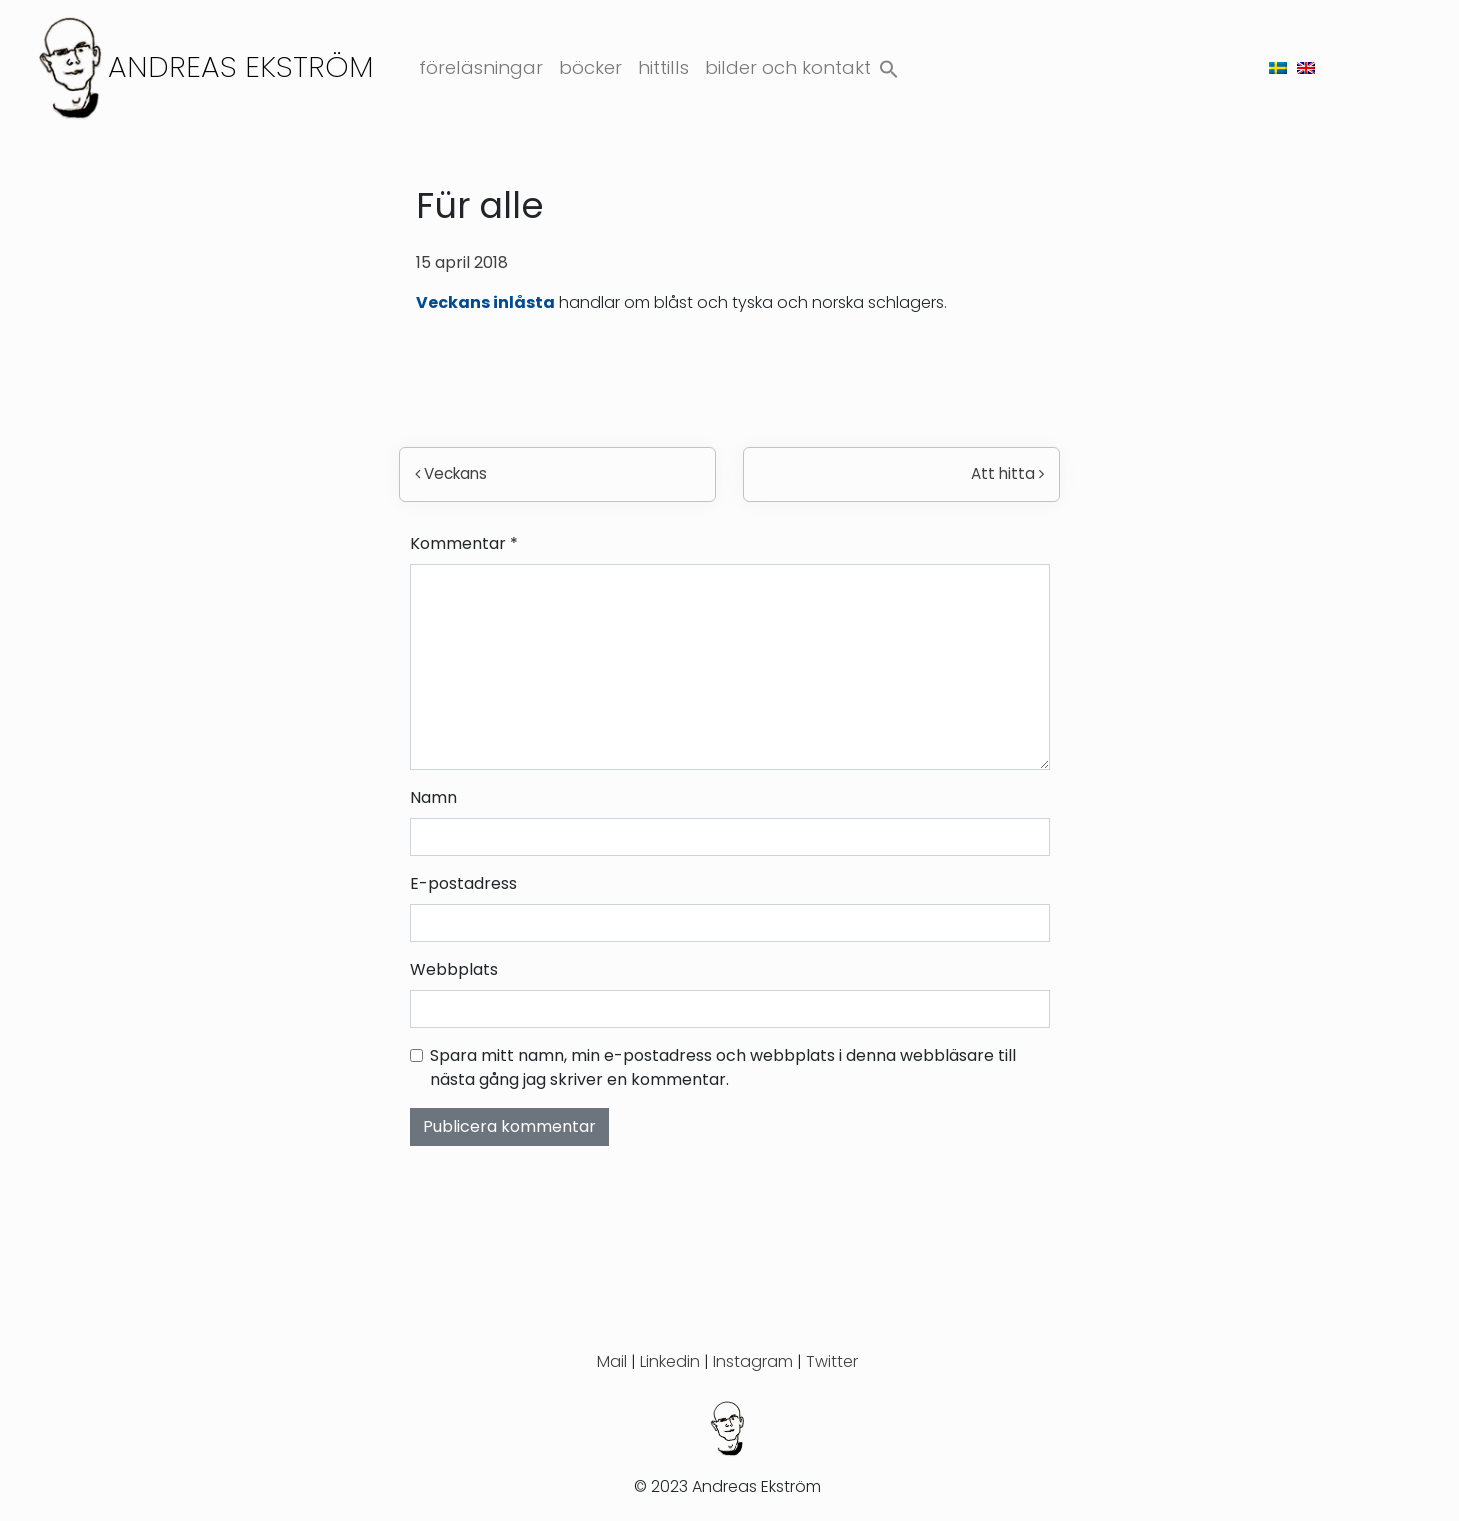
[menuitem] (1278, 67)
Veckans (451, 473)
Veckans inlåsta (485, 302)
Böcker (590, 67)
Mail (612, 1361)
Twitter (832, 1361)
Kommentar (464, 543)
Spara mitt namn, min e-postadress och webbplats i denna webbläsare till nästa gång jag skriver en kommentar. (723, 1067)
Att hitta (1007, 473)
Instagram (753, 1361)
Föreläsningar (481, 67)
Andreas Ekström (241, 66)
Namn (433, 797)
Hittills (663, 67)
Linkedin (670, 1361)
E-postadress (463, 883)
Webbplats (454, 969)
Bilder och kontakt (788, 67)
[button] (889, 64)
